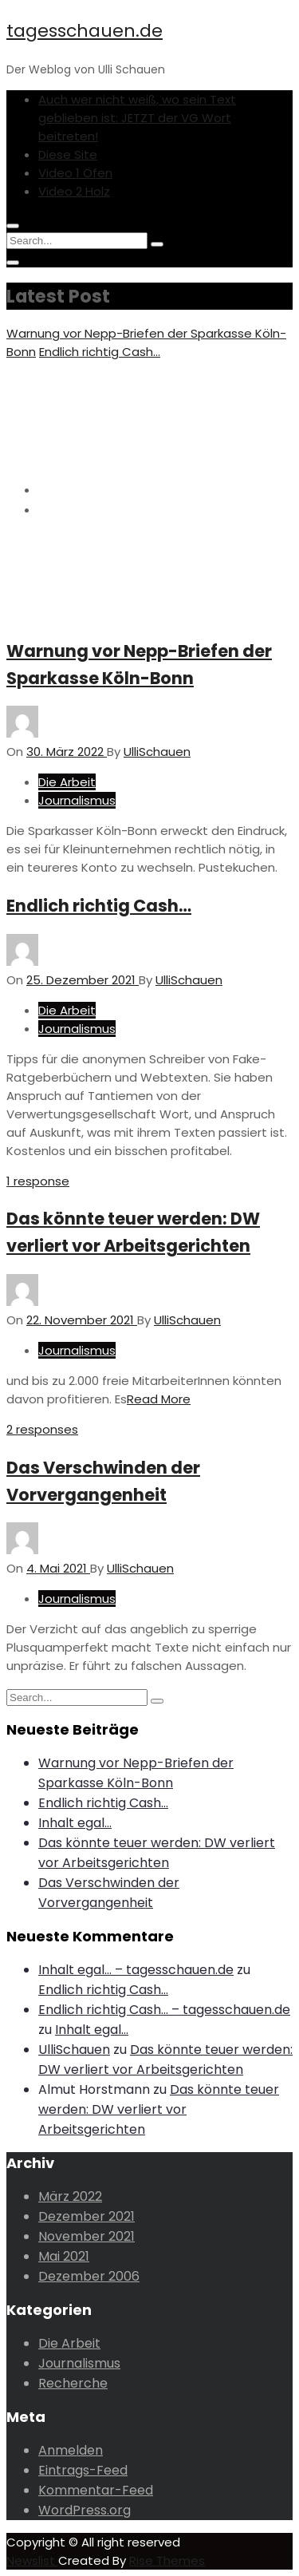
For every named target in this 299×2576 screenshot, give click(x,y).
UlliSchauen (74, 2049)
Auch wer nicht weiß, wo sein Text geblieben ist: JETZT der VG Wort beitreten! (137, 117)
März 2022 (70, 2196)
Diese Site (67, 154)
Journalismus (77, 800)
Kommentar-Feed (95, 2490)
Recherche (73, 2383)
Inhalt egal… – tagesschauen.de (136, 1970)
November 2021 (86, 2236)
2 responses (42, 1429)
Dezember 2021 (86, 2216)
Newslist (32, 2560)
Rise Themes (167, 2560)
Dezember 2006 (89, 2276)
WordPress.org (84, 2510)
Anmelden (70, 2450)
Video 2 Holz (74, 191)
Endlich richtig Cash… (99, 351)
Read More (159, 1399)
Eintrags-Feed (83, 2470)
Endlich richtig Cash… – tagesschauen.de (164, 2009)
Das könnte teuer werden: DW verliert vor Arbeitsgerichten (158, 2109)
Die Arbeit (67, 782)
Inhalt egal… (75, 1823)
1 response (37, 1181)
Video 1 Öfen (75, 172)
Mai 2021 (63, 2256)
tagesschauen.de (84, 30)
